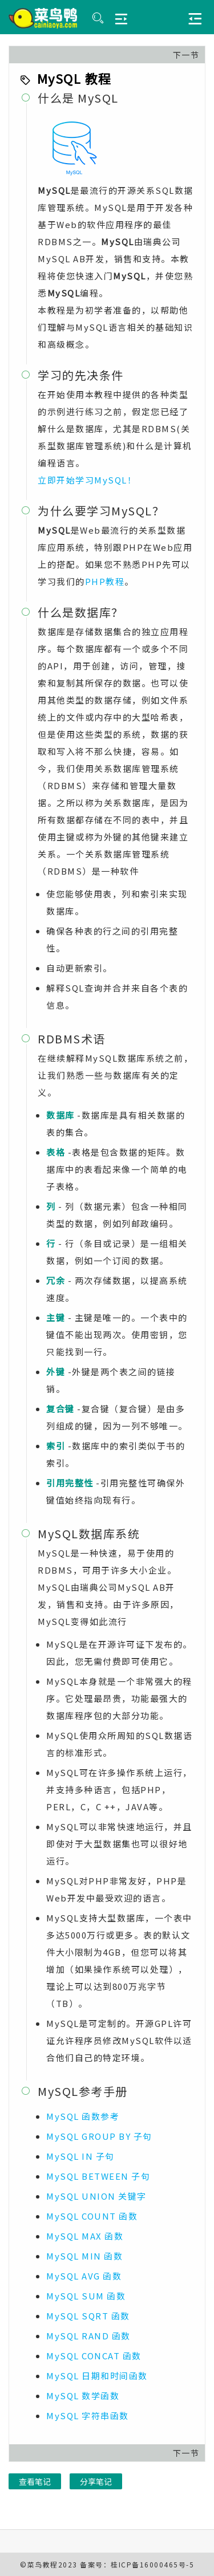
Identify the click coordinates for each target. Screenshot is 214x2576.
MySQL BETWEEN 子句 (98, 2176)
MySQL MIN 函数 (84, 2256)
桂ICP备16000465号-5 (152, 2564)
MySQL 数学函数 (82, 2396)
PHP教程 (105, 581)
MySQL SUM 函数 (86, 2296)
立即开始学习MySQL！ (87, 480)
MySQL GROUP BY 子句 (99, 2136)
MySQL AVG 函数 (84, 2276)
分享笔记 (96, 2481)
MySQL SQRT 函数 (88, 2316)
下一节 (186, 54)
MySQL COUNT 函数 (92, 2216)
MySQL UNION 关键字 (96, 2196)
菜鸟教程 (42, 2564)
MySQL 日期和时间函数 (97, 2376)
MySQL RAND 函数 (88, 2336)
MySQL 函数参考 (82, 2116)
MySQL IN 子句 (80, 2156)
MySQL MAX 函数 (84, 2236)
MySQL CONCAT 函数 (94, 2356)
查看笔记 (35, 2481)
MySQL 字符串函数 (87, 2415)
